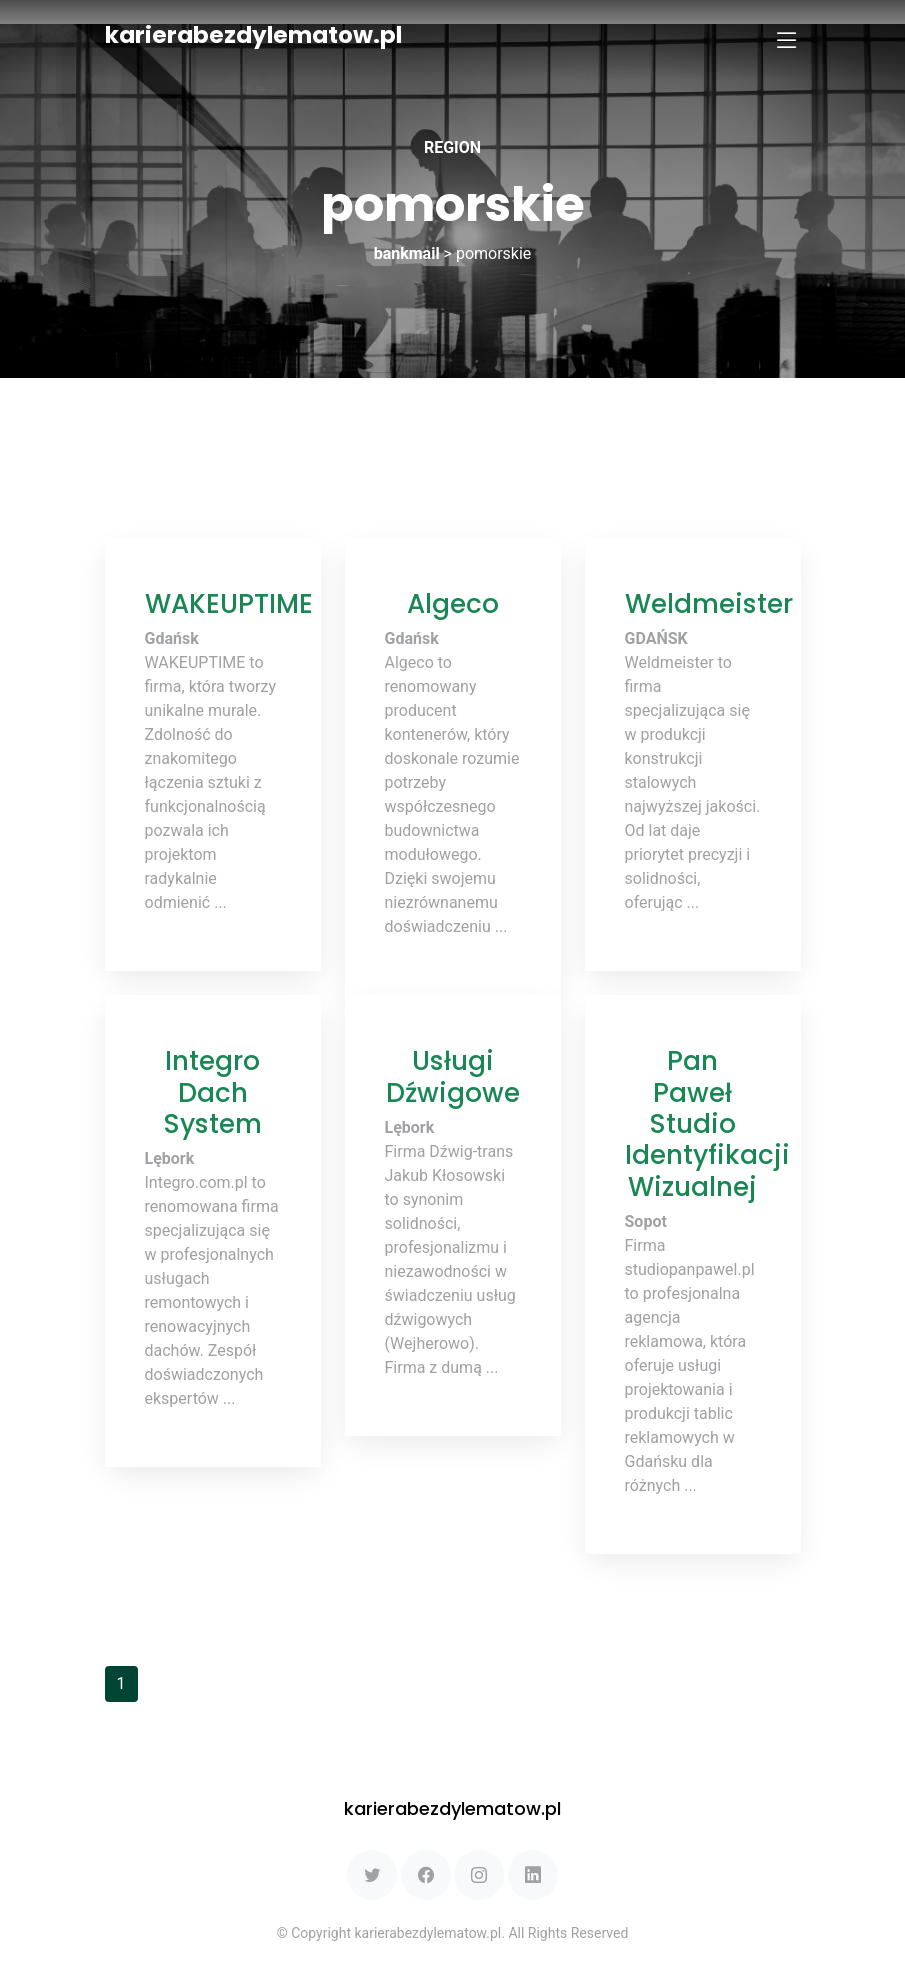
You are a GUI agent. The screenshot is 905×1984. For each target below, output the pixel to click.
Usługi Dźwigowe (453, 1076)
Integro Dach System (212, 1092)
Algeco (453, 603)
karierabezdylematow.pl (253, 35)
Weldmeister (709, 603)
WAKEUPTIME (229, 603)
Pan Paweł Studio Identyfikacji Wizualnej (707, 1123)
